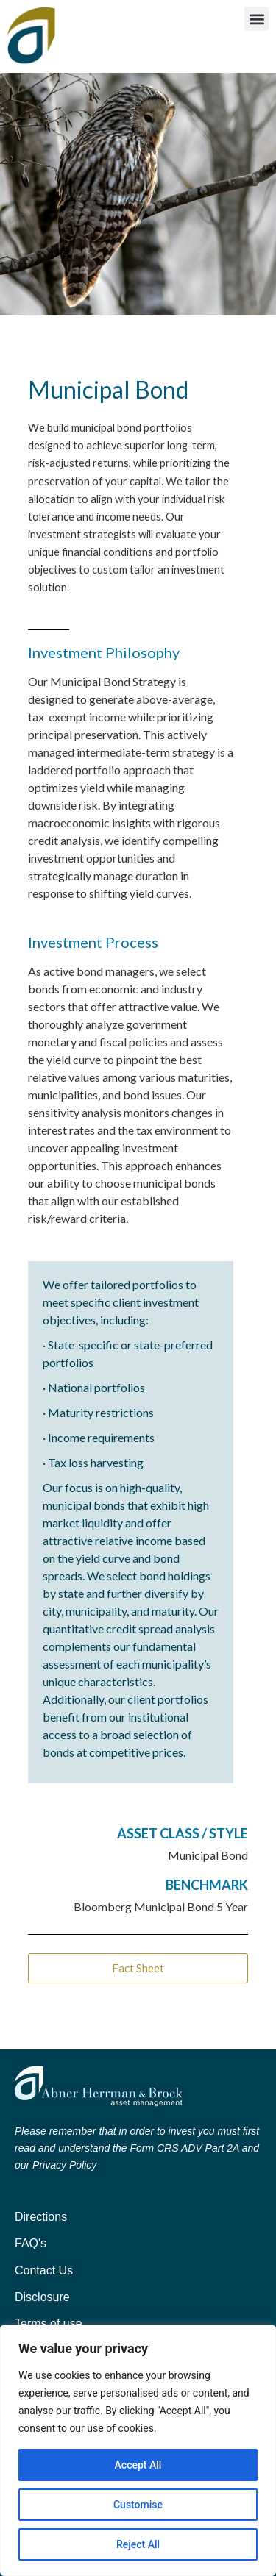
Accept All (138, 2465)
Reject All (138, 2544)
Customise (138, 2505)
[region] (138, 2450)
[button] (256, 19)
